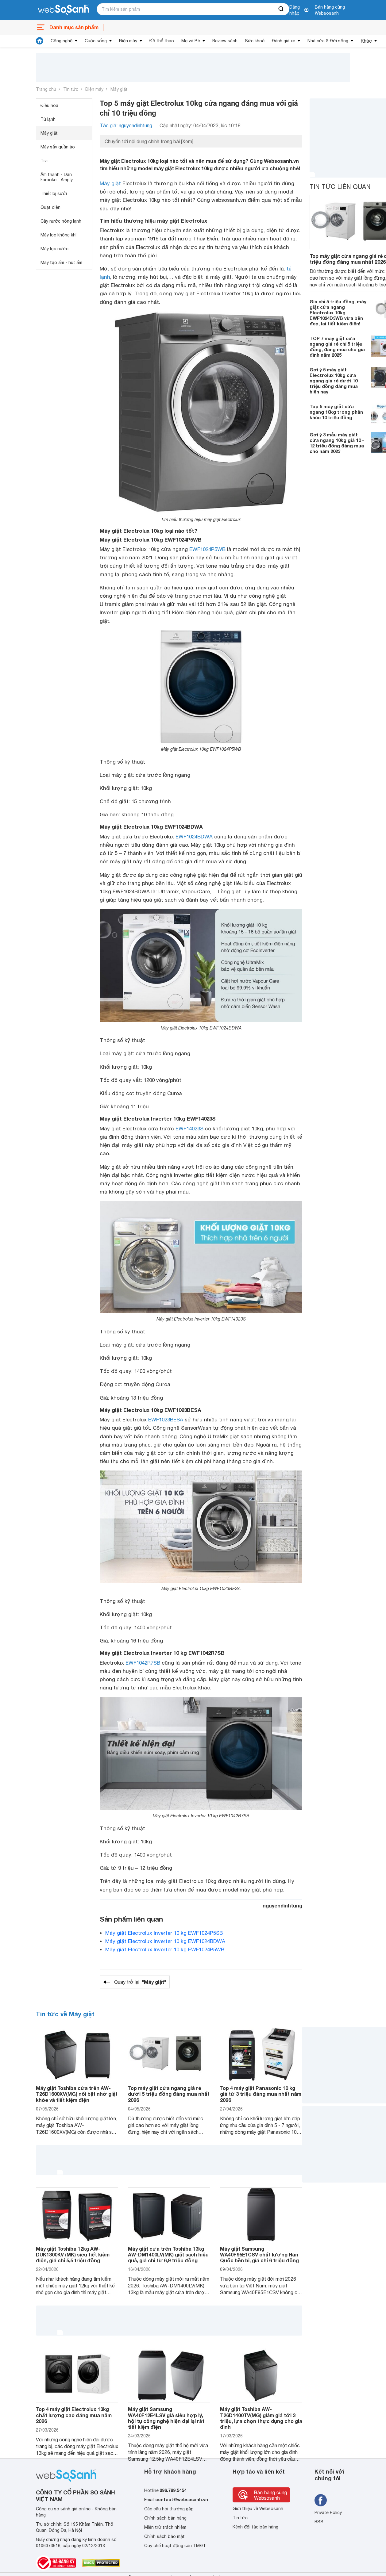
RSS (319, 2521)
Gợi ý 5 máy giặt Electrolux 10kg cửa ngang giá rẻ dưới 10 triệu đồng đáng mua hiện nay (334, 380)
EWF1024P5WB (207, 549)
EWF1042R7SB (142, 1663)
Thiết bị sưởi (54, 193)
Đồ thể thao (161, 40)
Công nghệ (61, 40)
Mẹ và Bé (190, 40)
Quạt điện (50, 207)
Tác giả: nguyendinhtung (126, 125)
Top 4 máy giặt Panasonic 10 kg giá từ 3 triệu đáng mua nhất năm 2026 (260, 2094)
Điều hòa (49, 105)
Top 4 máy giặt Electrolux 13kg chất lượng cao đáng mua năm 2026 (74, 2415)
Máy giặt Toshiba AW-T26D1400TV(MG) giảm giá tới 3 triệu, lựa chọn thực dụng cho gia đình (261, 2418)
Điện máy (128, 40)
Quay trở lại (140, 1982)
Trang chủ (46, 89)
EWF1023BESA (165, 1419)
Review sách (224, 40)
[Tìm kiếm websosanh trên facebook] (321, 2500)
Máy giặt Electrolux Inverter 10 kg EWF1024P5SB (164, 1933)
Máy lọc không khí (58, 234)
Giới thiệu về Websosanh (258, 2508)
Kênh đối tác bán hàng (255, 2526)
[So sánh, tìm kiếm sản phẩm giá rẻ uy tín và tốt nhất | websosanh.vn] (63, 10)
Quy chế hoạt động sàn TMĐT (175, 2545)
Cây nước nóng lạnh (61, 221)
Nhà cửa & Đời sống (327, 40)
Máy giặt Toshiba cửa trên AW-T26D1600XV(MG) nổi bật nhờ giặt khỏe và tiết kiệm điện (77, 2094)
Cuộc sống (96, 40)
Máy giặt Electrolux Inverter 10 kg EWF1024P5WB (164, 1949)
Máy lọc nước (54, 248)
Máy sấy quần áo (58, 146)
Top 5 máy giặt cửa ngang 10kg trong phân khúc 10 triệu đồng (336, 412)
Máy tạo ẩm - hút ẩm (61, 262)
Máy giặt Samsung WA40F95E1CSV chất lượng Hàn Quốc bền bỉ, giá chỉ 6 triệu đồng (259, 2254)
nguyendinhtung (282, 1905)
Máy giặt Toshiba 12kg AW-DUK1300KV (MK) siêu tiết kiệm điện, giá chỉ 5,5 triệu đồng (73, 2254)
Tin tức (70, 89)
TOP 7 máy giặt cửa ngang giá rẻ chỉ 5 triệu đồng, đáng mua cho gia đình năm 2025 (337, 346)
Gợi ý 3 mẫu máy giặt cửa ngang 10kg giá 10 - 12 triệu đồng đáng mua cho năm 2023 (337, 443)
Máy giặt (119, 89)
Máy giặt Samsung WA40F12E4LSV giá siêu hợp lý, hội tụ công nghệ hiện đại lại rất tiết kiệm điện (166, 2418)
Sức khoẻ (254, 40)
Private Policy (328, 2512)
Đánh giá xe (283, 40)
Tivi (44, 160)
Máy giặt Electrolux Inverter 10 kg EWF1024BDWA (165, 1941)
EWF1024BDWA (194, 837)
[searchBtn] (281, 9)
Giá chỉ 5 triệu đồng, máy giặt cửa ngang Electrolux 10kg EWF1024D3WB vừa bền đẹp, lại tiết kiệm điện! (338, 312)
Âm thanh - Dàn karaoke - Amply (57, 177)
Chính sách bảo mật (164, 2536)
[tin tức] (39, 40)
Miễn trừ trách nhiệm (165, 2527)
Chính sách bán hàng (165, 2518)
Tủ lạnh (48, 119)
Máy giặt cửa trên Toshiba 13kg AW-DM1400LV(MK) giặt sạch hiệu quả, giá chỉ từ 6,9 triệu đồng (168, 2254)
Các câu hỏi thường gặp (169, 2508)
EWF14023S (189, 1128)
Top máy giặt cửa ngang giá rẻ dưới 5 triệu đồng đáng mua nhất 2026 (169, 2094)
